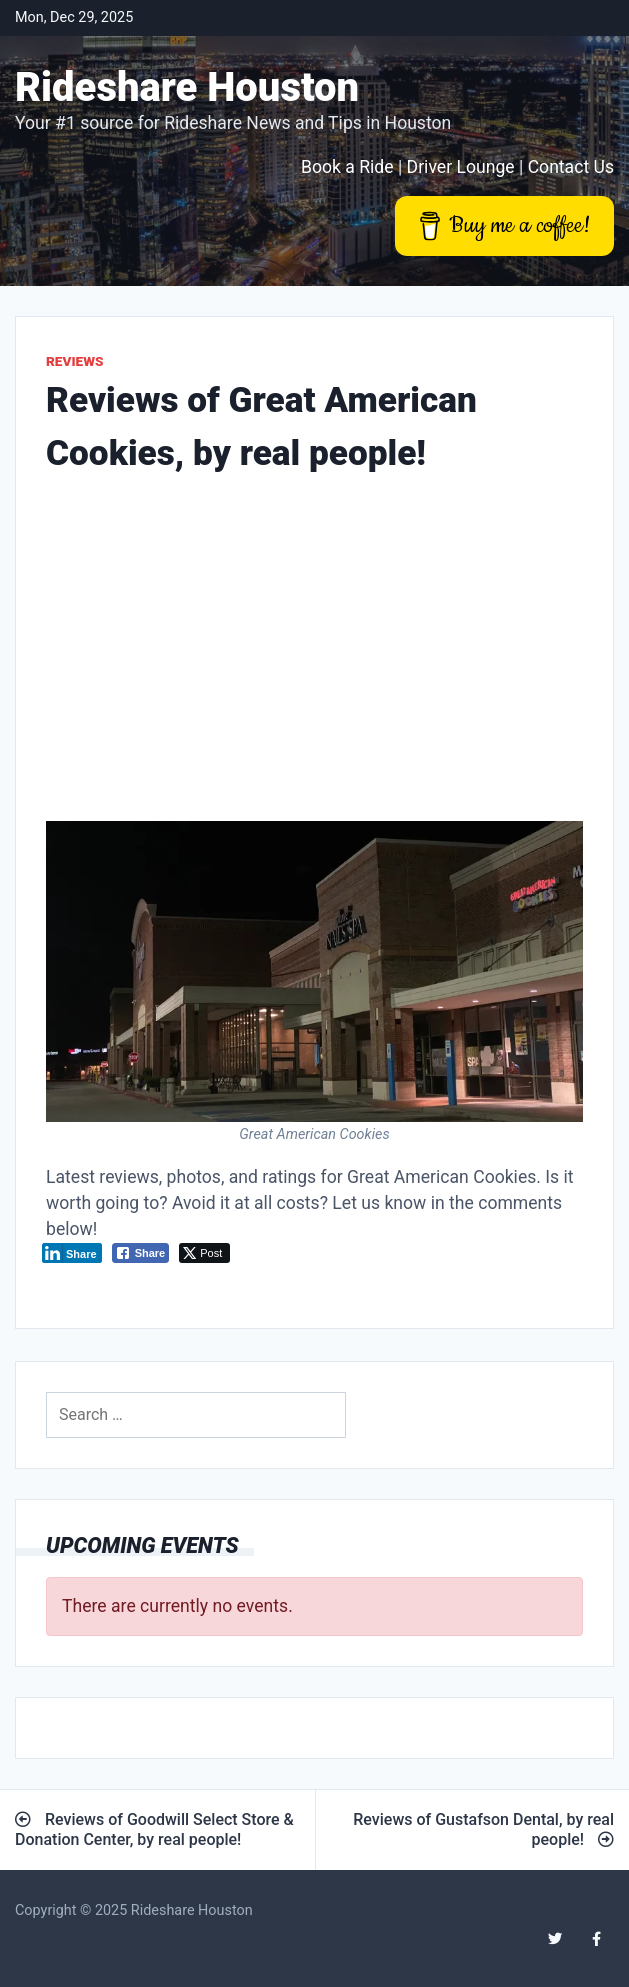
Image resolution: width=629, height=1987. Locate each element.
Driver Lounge (461, 167)
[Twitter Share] (204, 1253)
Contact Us (571, 167)
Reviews (75, 361)
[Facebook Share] (141, 1253)
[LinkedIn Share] (72, 1253)
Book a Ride (347, 167)
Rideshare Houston (187, 87)
